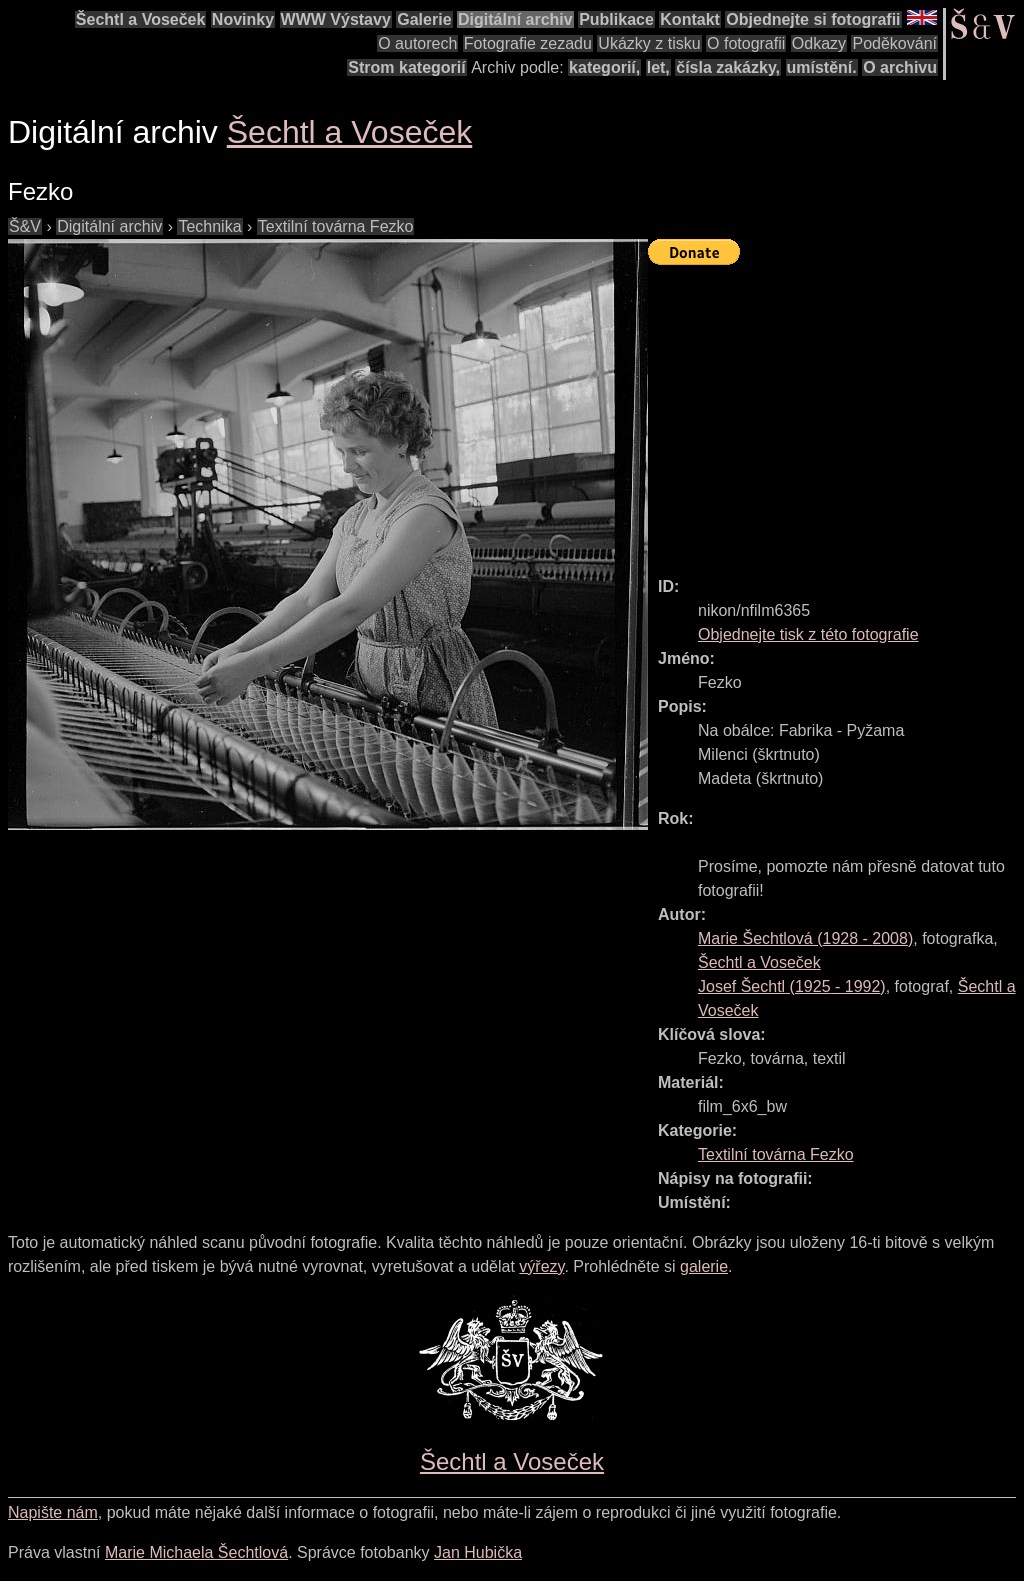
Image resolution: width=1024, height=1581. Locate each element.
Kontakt (690, 19)
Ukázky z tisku (649, 43)
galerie (704, 1266)
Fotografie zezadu (528, 43)
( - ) (805, 938)
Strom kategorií (406, 67)
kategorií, (604, 67)
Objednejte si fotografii (813, 19)
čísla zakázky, (728, 67)
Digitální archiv (515, 19)
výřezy (541, 1266)
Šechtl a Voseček (141, 19)
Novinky (243, 19)
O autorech (417, 43)
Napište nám (53, 1512)
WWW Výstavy (336, 19)
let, (658, 67)
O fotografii (746, 43)
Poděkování (894, 43)
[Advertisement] (836, 412)
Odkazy (819, 43)
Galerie (424, 19)
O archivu (900, 67)
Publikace (616, 19)
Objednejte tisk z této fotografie (808, 634)
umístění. (822, 67)
